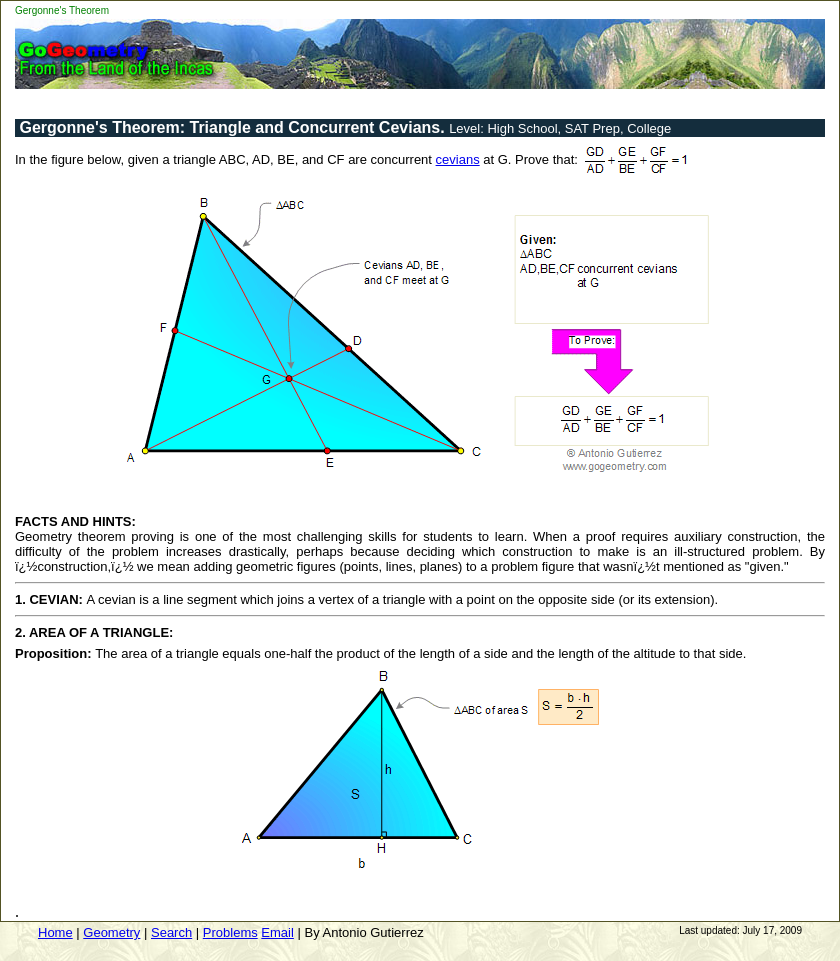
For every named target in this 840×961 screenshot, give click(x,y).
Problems (230, 932)
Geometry (111, 932)
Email (277, 932)
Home (55, 932)
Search (171, 932)
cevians (458, 159)
